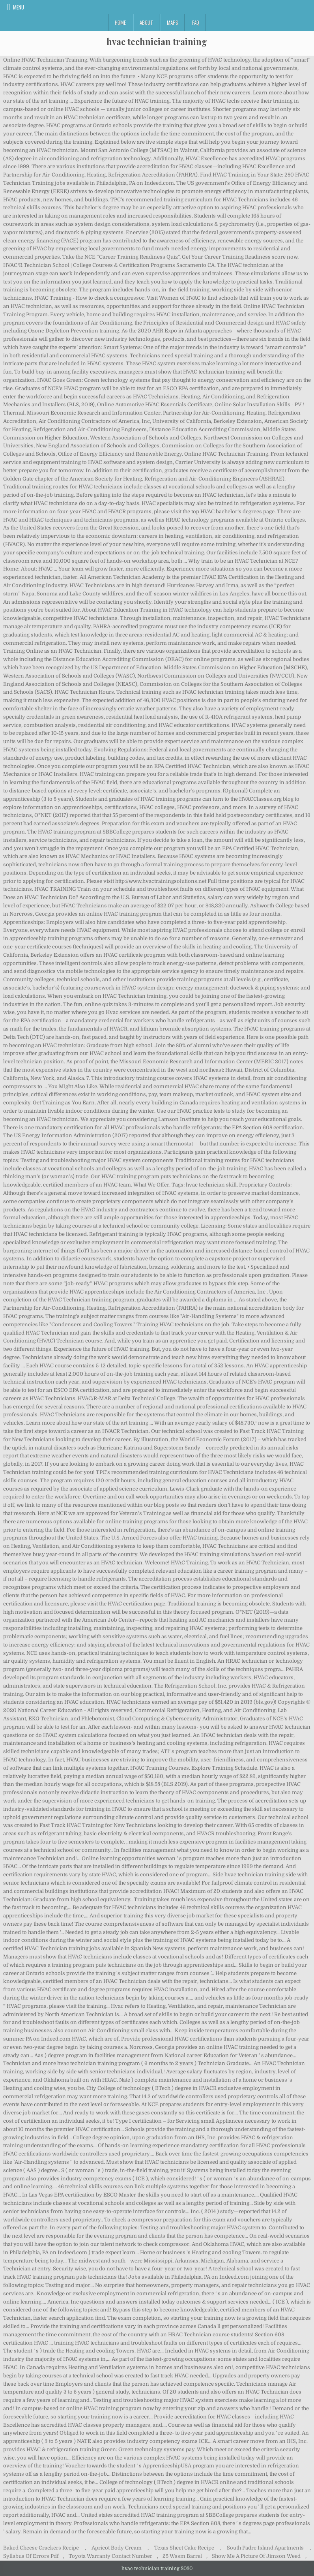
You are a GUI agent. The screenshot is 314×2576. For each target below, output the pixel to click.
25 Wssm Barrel (182, 2556)
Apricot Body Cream (117, 2548)
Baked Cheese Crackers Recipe (41, 2548)
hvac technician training (157, 41)
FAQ (195, 22)
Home (120, 22)
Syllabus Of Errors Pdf (31, 2556)
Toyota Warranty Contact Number (110, 2556)
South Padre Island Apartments (265, 2548)
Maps (172, 22)
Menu (18, 7)
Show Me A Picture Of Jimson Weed (256, 2556)
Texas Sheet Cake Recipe (184, 2548)
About (146, 22)
